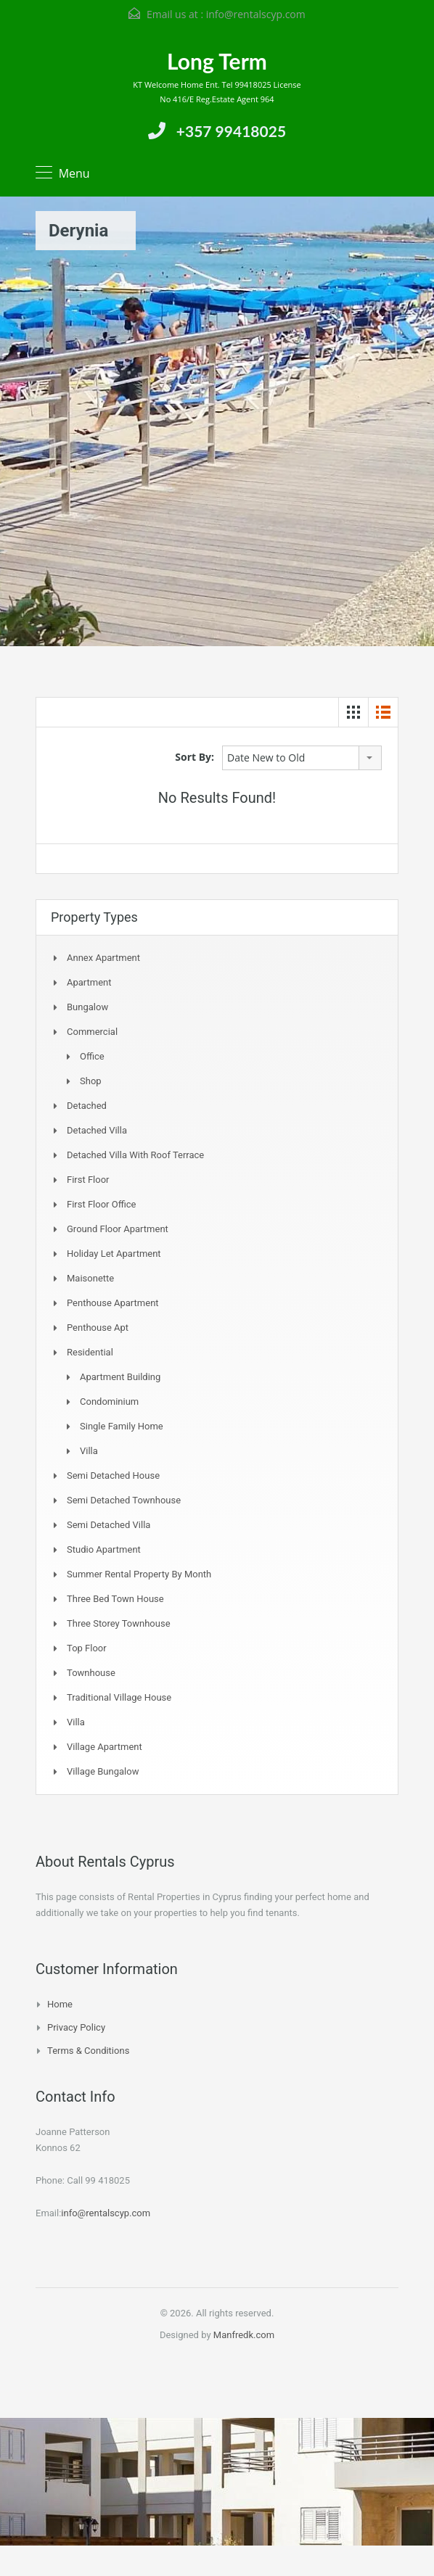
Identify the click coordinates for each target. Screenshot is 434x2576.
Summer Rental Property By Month (139, 1574)
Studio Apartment (104, 1549)
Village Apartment (104, 1746)
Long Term (217, 61)
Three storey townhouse (119, 1623)
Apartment (89, 982)
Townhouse (91, 1672)
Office (92, 1056)
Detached (87, 1105)
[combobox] (302, 758)
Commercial (92, 1031)
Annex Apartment (103, 957)
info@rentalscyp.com (256, 14)
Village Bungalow (103, 1771)
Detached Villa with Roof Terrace (135, 1154)
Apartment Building (120, 1376)
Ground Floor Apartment (117, 1228)
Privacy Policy (76, 2027)
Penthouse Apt (97, 1327)
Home (60, 2004)
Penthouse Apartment (113, 1302)
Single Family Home (121, 1426)
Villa (89, 1450)
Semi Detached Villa (108, 1524)
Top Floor (87, 1648)
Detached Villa (97, 1130)
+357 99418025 (231, 131)
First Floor (88, 1179)
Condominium (109, 1401)
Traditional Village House (119, 1697)
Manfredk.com (243, 2334)
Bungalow (87, 1007)
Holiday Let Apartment (114, 1253)
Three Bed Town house (115, 1598)
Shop (91, 1081)
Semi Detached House (113, 1475)
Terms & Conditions (88, 2050)
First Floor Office (101, 1204)
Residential (90, 1352)
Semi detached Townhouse (124, 1500)
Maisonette (90, 1278)
